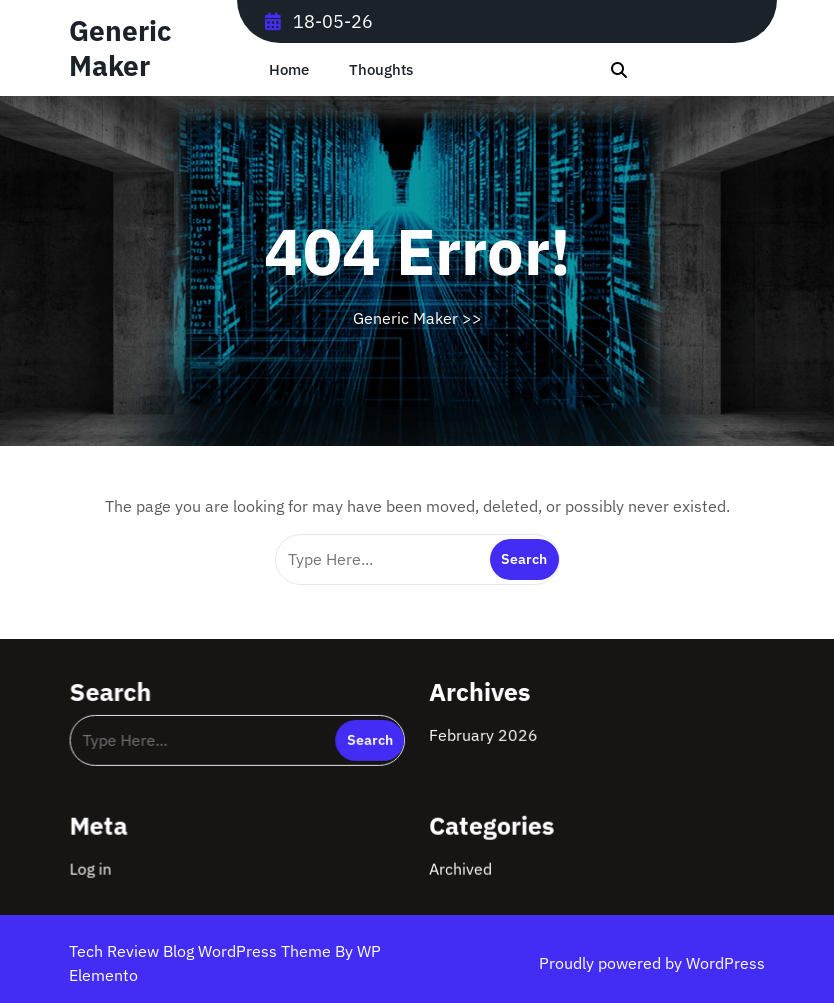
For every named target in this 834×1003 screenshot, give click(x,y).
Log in (93, 867)
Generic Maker (120, 48)
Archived (460, 867)
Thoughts (381, 69)
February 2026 (483, 734)
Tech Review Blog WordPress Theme (202, 951)
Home (289, 69)
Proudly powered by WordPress (652, 963)
